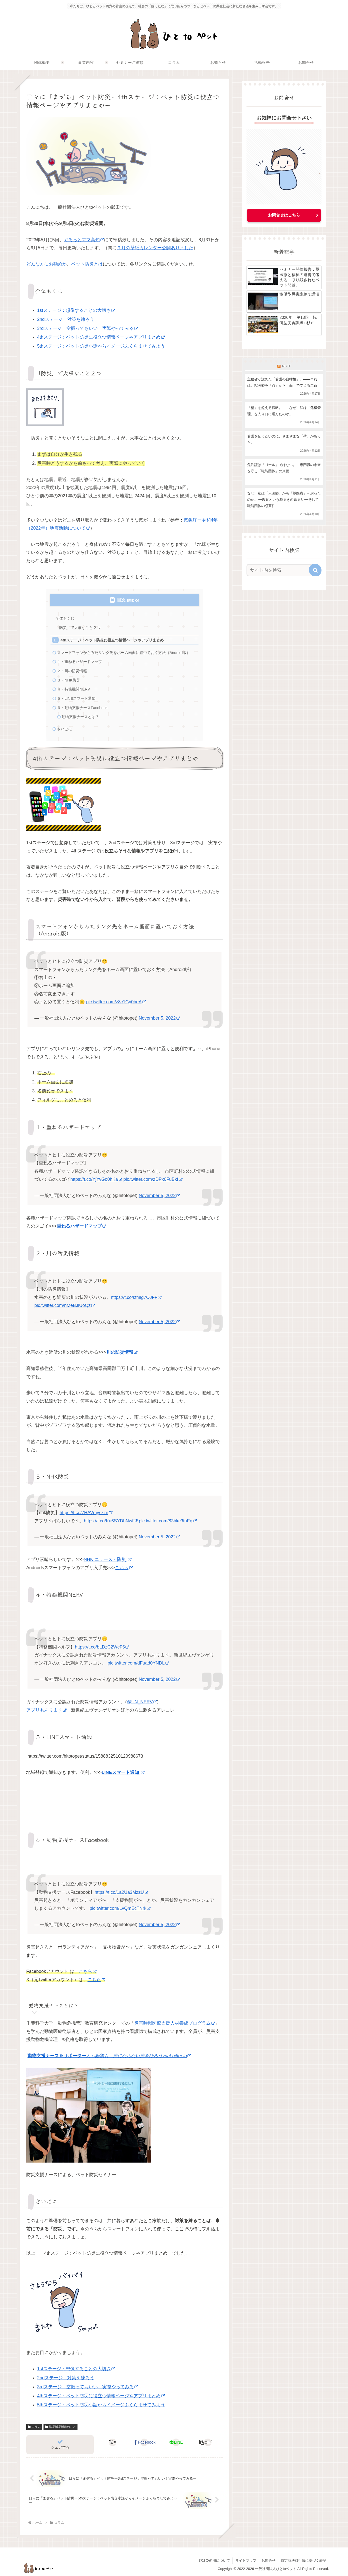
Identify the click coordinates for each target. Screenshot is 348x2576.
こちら (124, 1567)
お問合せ (269, 2560)
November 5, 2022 (159, 1018)
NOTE (286, 365)
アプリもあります (46, 1710)
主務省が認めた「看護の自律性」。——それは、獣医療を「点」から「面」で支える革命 (282, 382)
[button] (208, 2442)
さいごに (64, 729)
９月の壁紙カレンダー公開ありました (155, 247)
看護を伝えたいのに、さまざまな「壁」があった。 (284, 439)
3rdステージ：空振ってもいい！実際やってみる (87, 328)
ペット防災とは (87, 264)
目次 (121, 600)
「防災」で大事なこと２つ (78, 627)
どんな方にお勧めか (46, 264)
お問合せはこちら (284, 215)
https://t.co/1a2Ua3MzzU (121, 1892)
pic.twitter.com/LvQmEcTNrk (120, 1908)
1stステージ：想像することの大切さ (76, 310)
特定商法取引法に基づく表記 (303, 2560)
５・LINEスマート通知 (76, 698)
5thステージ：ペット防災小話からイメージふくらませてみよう (101, 346)
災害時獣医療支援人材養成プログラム (174, 2023)
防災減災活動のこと (60, 2427)
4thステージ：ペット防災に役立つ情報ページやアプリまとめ (101, 337)
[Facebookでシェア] (144, 2442)
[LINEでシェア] (176, 2442)
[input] (281, 570)
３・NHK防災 (68, 680)
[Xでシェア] (113, 2442)
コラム (34, 2427)
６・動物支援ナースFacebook (82, 708)
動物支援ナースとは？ (80, 717)
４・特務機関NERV (73, 689)
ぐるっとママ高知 (84, 239)
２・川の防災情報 (72, 671)
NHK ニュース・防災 (108, 1559)
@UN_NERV (142, 1701)
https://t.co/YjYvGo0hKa (96, 1179)
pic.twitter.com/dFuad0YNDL (138, 1663)
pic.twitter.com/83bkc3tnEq (168, 1520)
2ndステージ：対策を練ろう (65, 319)
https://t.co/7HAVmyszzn (86, 1512)
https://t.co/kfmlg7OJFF (136, 1297)
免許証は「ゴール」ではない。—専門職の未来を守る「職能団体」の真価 (284, 468)
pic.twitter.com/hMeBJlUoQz (64, 1305)
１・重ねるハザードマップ (79, 661)
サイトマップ (245, 2560)
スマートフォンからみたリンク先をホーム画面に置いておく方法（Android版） (123, 652)
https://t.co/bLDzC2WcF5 (102, 1647)
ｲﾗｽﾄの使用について (214, 2560)
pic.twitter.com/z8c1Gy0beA (116, 1001)
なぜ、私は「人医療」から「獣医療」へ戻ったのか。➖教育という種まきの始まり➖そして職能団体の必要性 (284, 499)
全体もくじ (65, 618)
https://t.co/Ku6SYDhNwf (111, 1520)
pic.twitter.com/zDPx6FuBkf (153, 1179)
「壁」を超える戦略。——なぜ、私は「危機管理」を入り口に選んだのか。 (284, 411)
